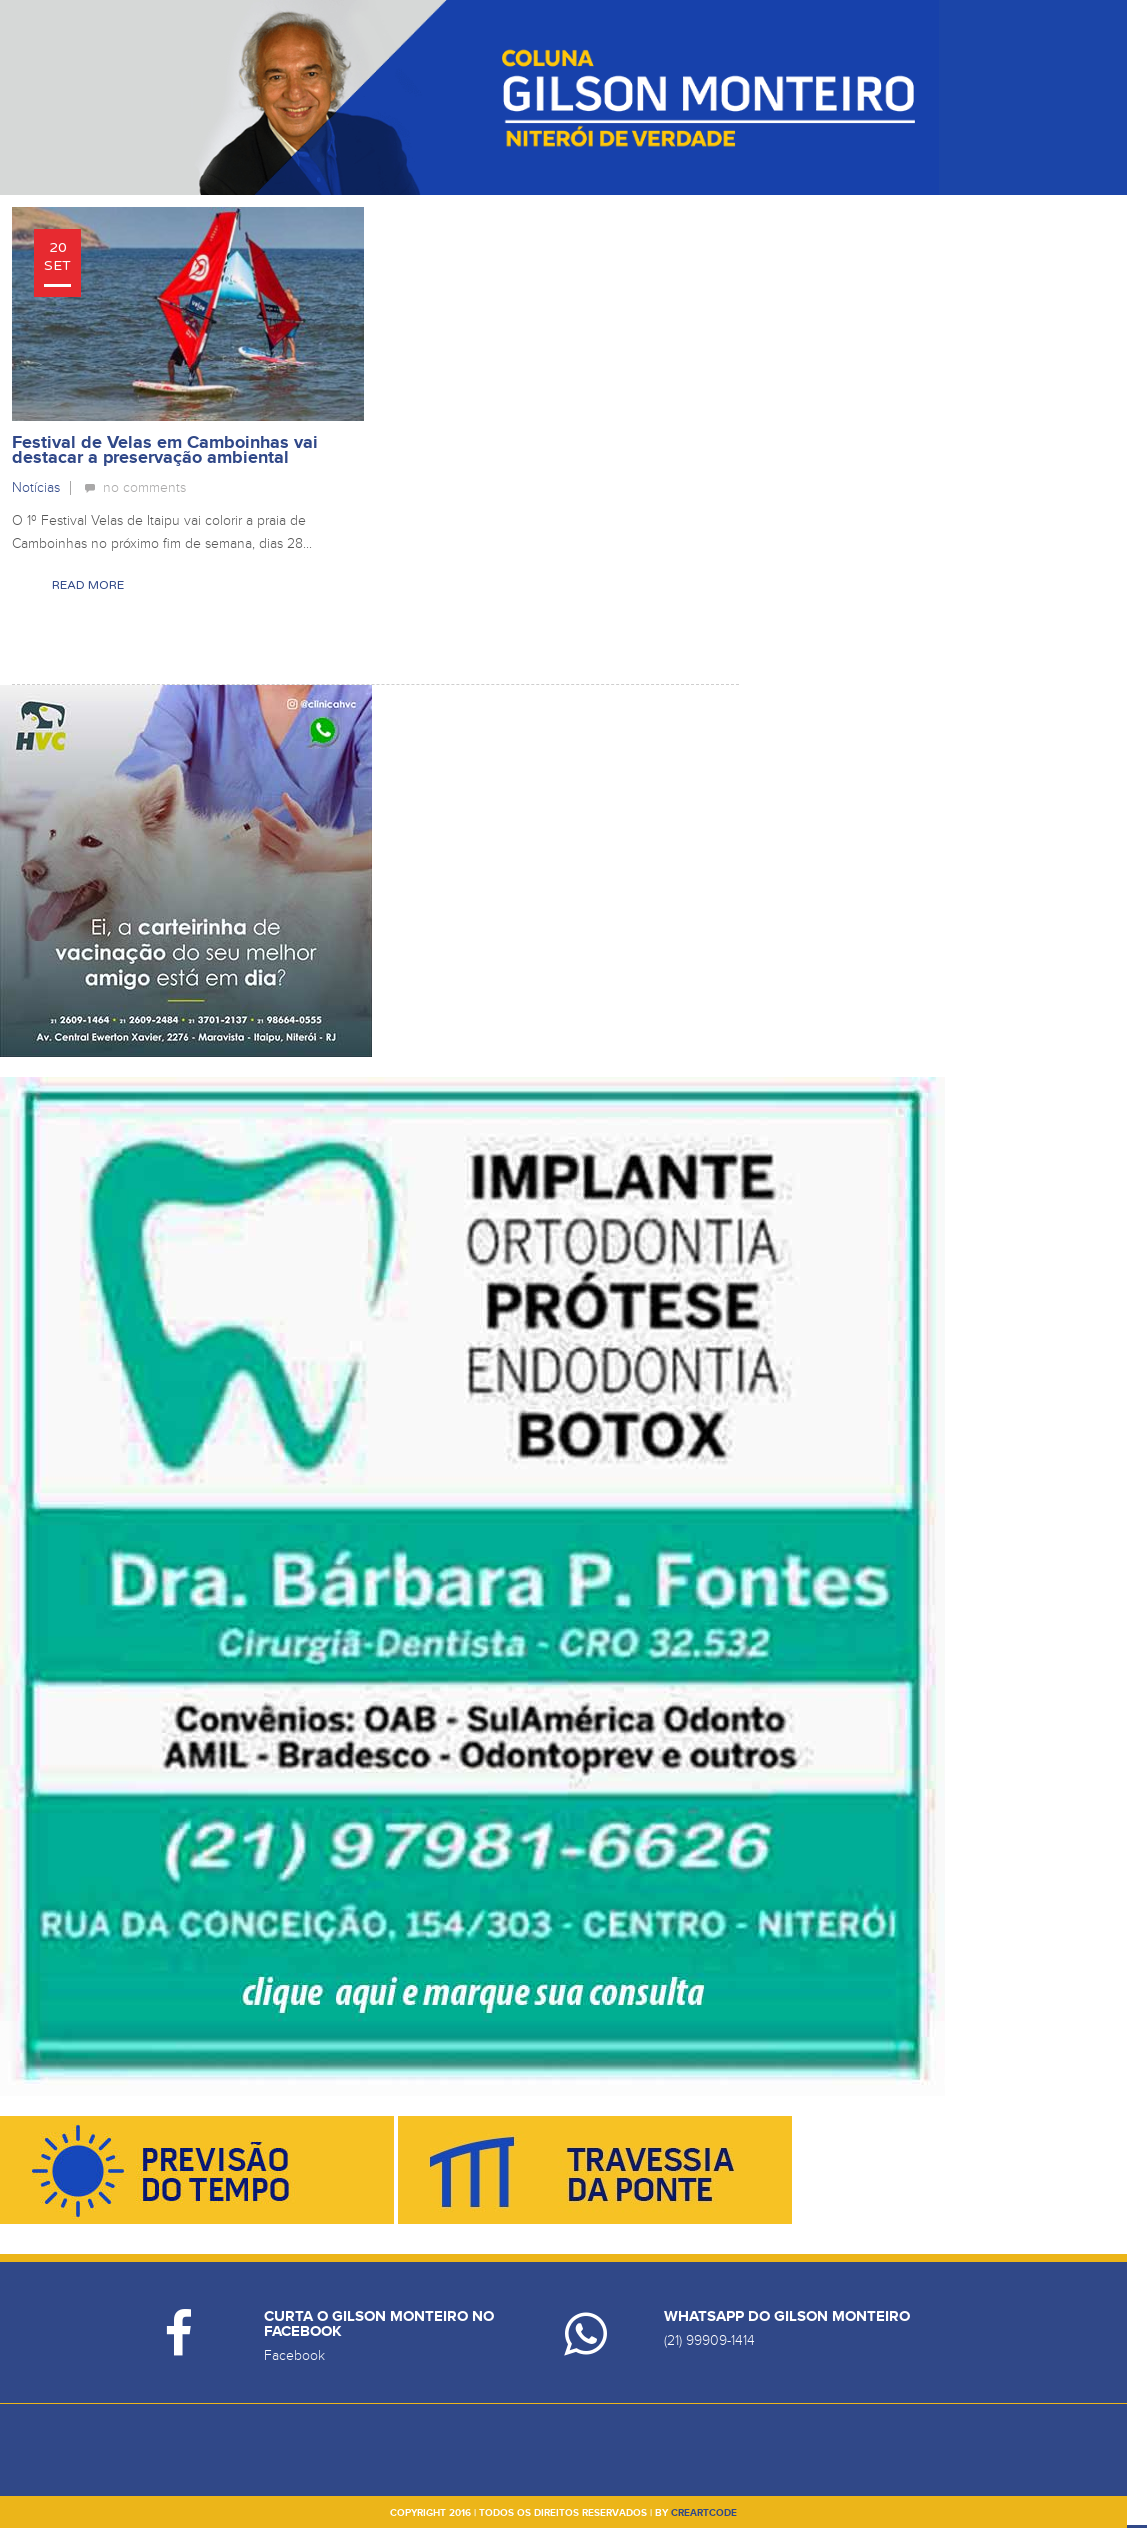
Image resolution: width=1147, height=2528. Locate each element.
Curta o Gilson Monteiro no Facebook (379, 2324)
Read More (88, 585)
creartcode (704, 2513)
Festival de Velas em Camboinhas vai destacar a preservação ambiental (165, 450)
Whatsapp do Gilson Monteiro (787, 2316)
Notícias (36, 487)
